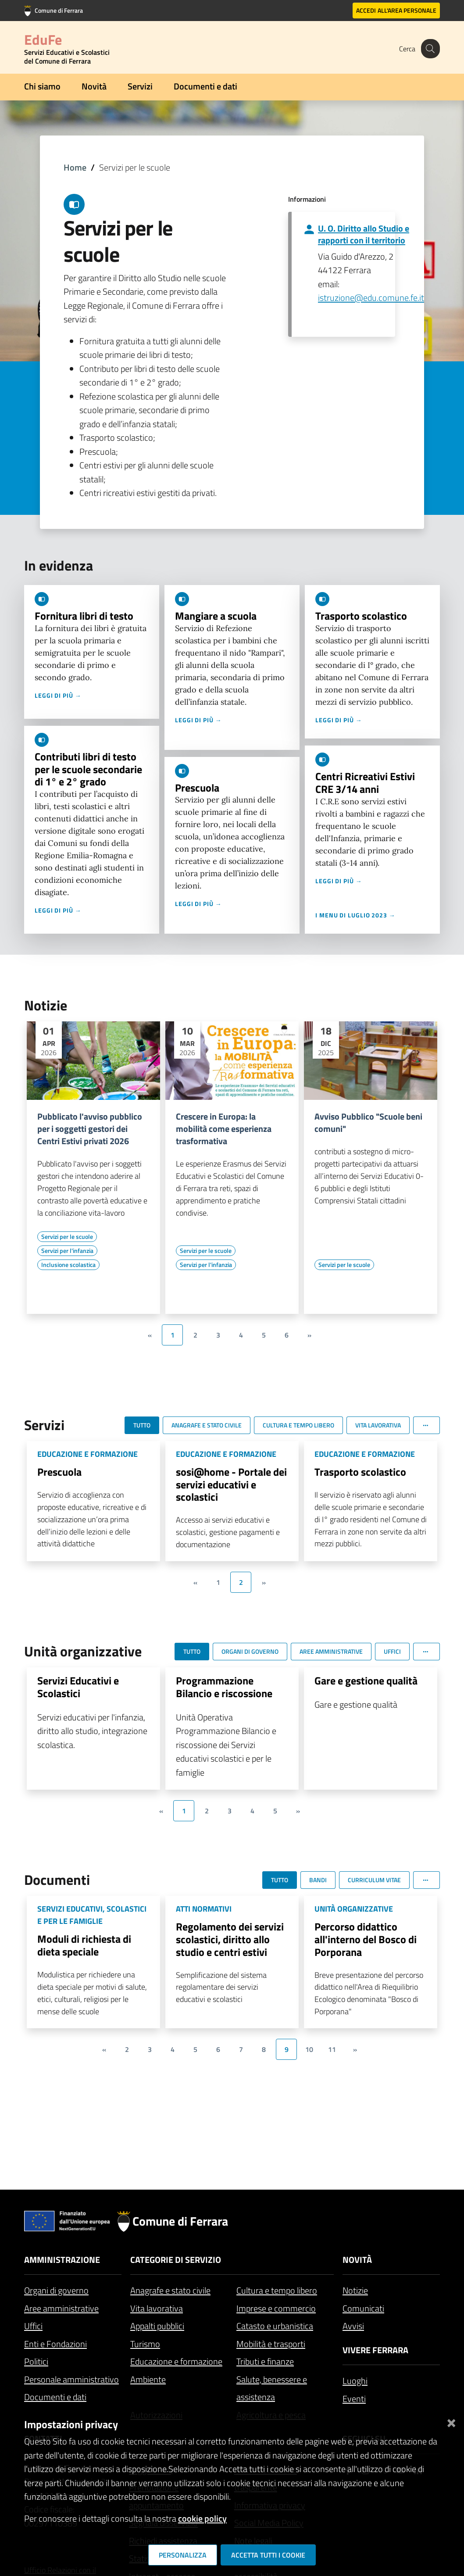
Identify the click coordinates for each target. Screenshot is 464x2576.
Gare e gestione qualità (366, 1680)
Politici (36, 2361)
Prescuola (197, 788)
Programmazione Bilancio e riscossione (224, 1687)
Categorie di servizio (175, 2259)
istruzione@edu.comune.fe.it (371, 297)
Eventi (354, 2398)
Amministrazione (62, 2259)
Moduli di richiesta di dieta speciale (84, 1945)
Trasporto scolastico (361, 616)
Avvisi (353, 2326)
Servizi (140, 86)
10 (309, 2049)
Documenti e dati (205, 86)
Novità (94, 86)
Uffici (33, 2326)
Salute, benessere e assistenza (271, 2388)
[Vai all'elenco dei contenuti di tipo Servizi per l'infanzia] (67, 1250)
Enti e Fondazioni (55, 2344)
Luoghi (355, 2380)
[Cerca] (429, 48)
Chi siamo (42, 86)
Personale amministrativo (71, 2379)
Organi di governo (56, 2290)
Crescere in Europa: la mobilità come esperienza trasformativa (223, 1128)
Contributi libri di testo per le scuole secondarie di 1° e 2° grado (88, 769)
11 (332, 2049)
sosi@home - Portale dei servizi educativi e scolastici (231, 1484)
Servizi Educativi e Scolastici (78, 1687)
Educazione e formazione (176, 2361)
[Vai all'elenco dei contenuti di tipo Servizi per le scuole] (67, 1236)
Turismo (145, 2344)
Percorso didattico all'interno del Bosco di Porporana (365, 1939)
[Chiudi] (451, 2421)
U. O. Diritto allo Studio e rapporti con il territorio (363, 234)
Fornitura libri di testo (84, 616)
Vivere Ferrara (375, 2350)
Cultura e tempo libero (276, 2290)
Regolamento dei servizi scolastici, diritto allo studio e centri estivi (230, 1939)
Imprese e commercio (276, 2308)
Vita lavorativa (156, 2308)
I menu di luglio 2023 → (355, 915)
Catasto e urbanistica (274, 2326)
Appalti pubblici (157, 2326)
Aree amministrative (61, 2308)
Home (75, 167)
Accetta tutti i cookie (268, 2555)
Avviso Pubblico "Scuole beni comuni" (368, 1122)
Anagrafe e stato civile (170, 2290)
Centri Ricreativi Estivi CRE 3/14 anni (365, 782)
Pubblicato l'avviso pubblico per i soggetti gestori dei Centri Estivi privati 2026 (89, 1128)
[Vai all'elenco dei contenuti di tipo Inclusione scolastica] (68, 1264)
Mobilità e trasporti (270, 2344)
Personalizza (183, 2555)
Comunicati (363, 2308)
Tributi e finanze (265, 2361)
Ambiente (148, 2379)
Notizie (355, 2290)
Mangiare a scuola (216, 616)
